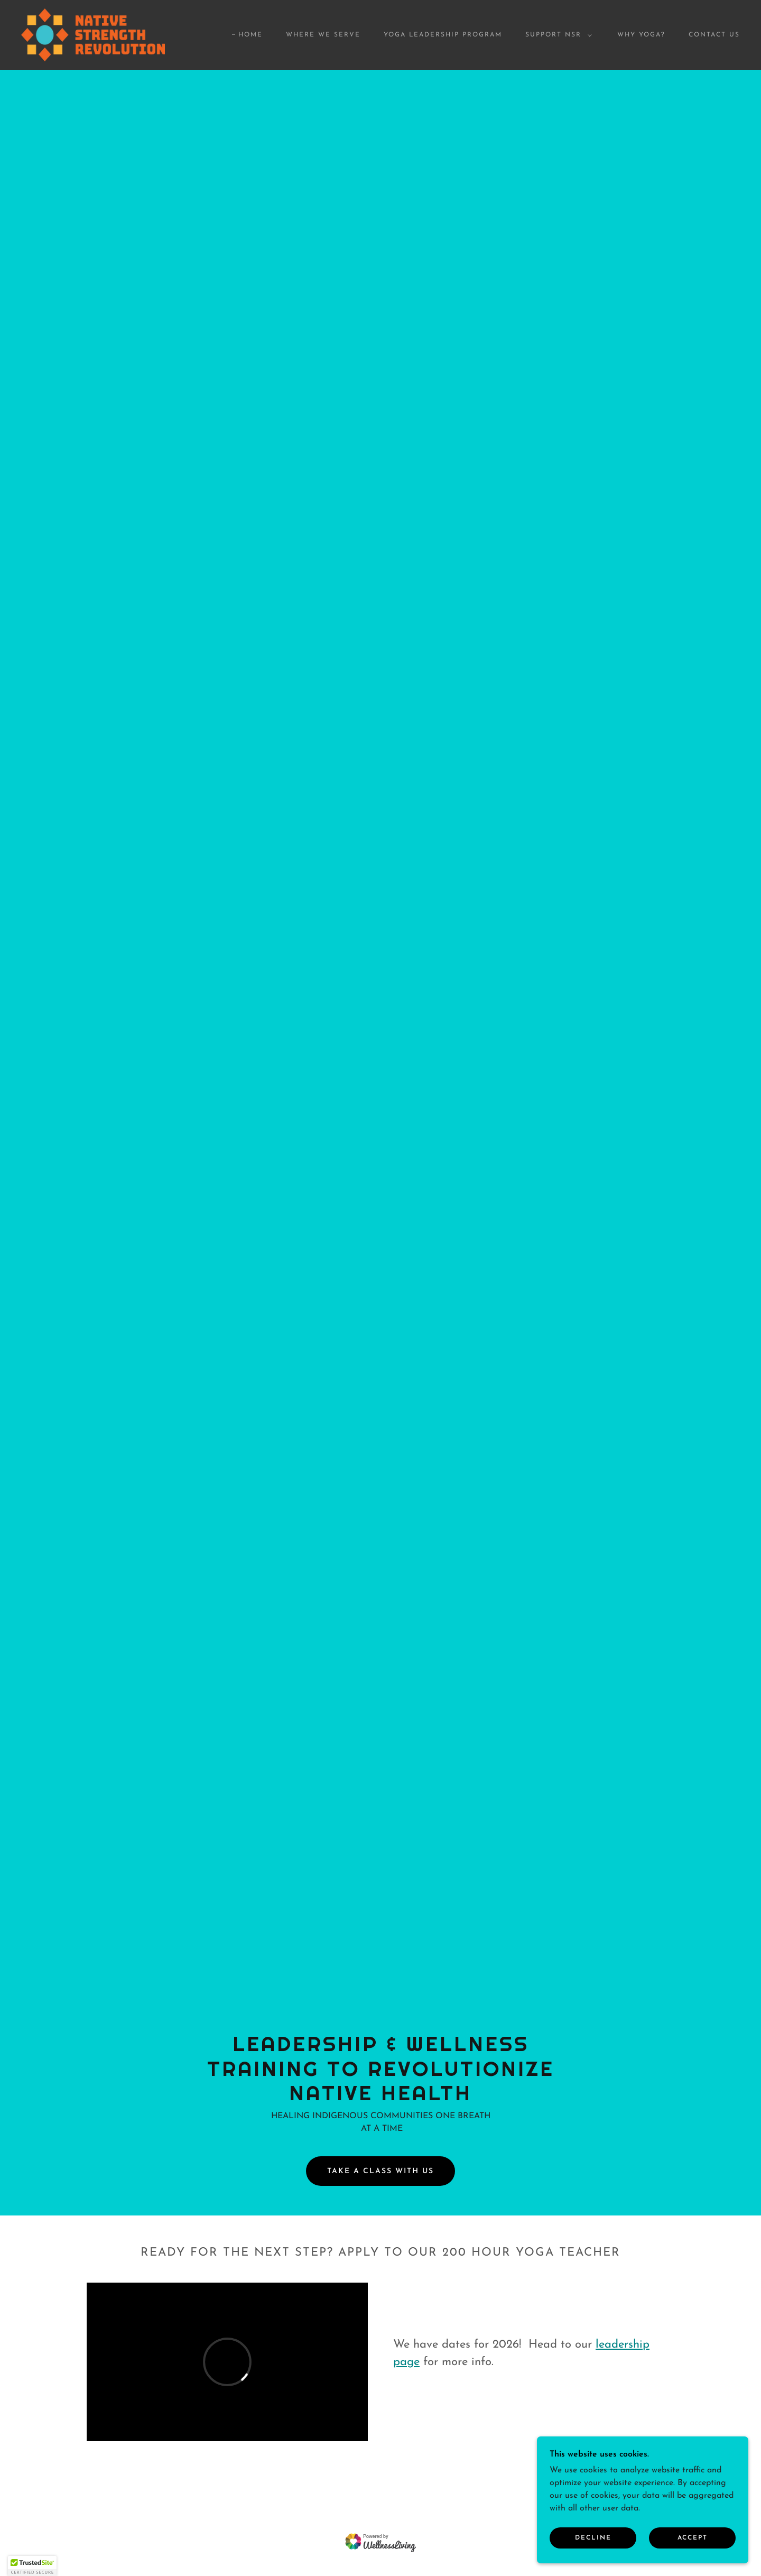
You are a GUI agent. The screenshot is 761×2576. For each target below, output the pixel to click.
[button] (556, 35)
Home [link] (250, 35)
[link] (93, 34)
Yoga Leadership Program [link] (443, 35)
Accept (693, 2538)
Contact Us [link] (714, 35)
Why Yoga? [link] (641, 35)
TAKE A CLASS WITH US (380, 2171)
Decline (593, 2538)
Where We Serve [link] (323, 35)
